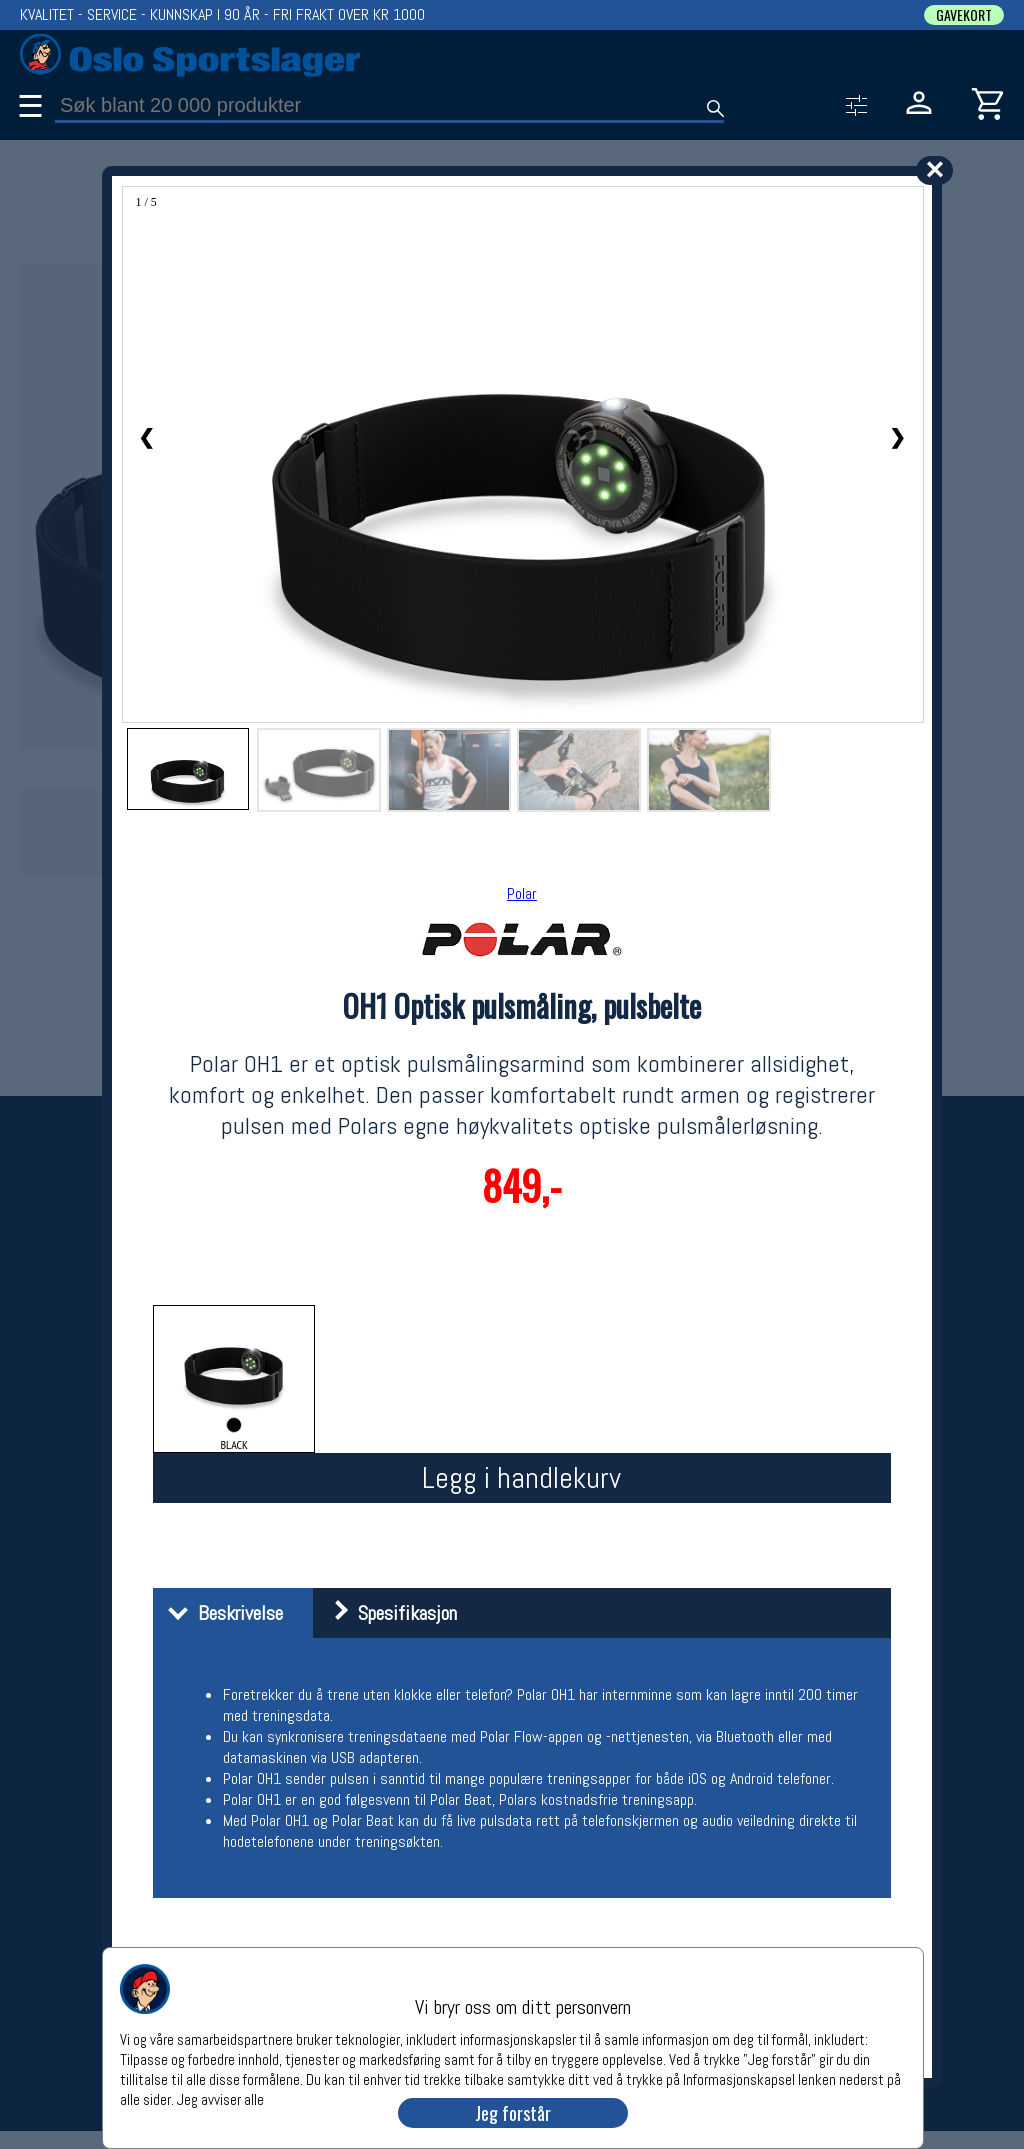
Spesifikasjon (387, 1613)
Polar (522, 893)
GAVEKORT (964, 15)
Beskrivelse (220, 1613)
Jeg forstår (513, 2113)
